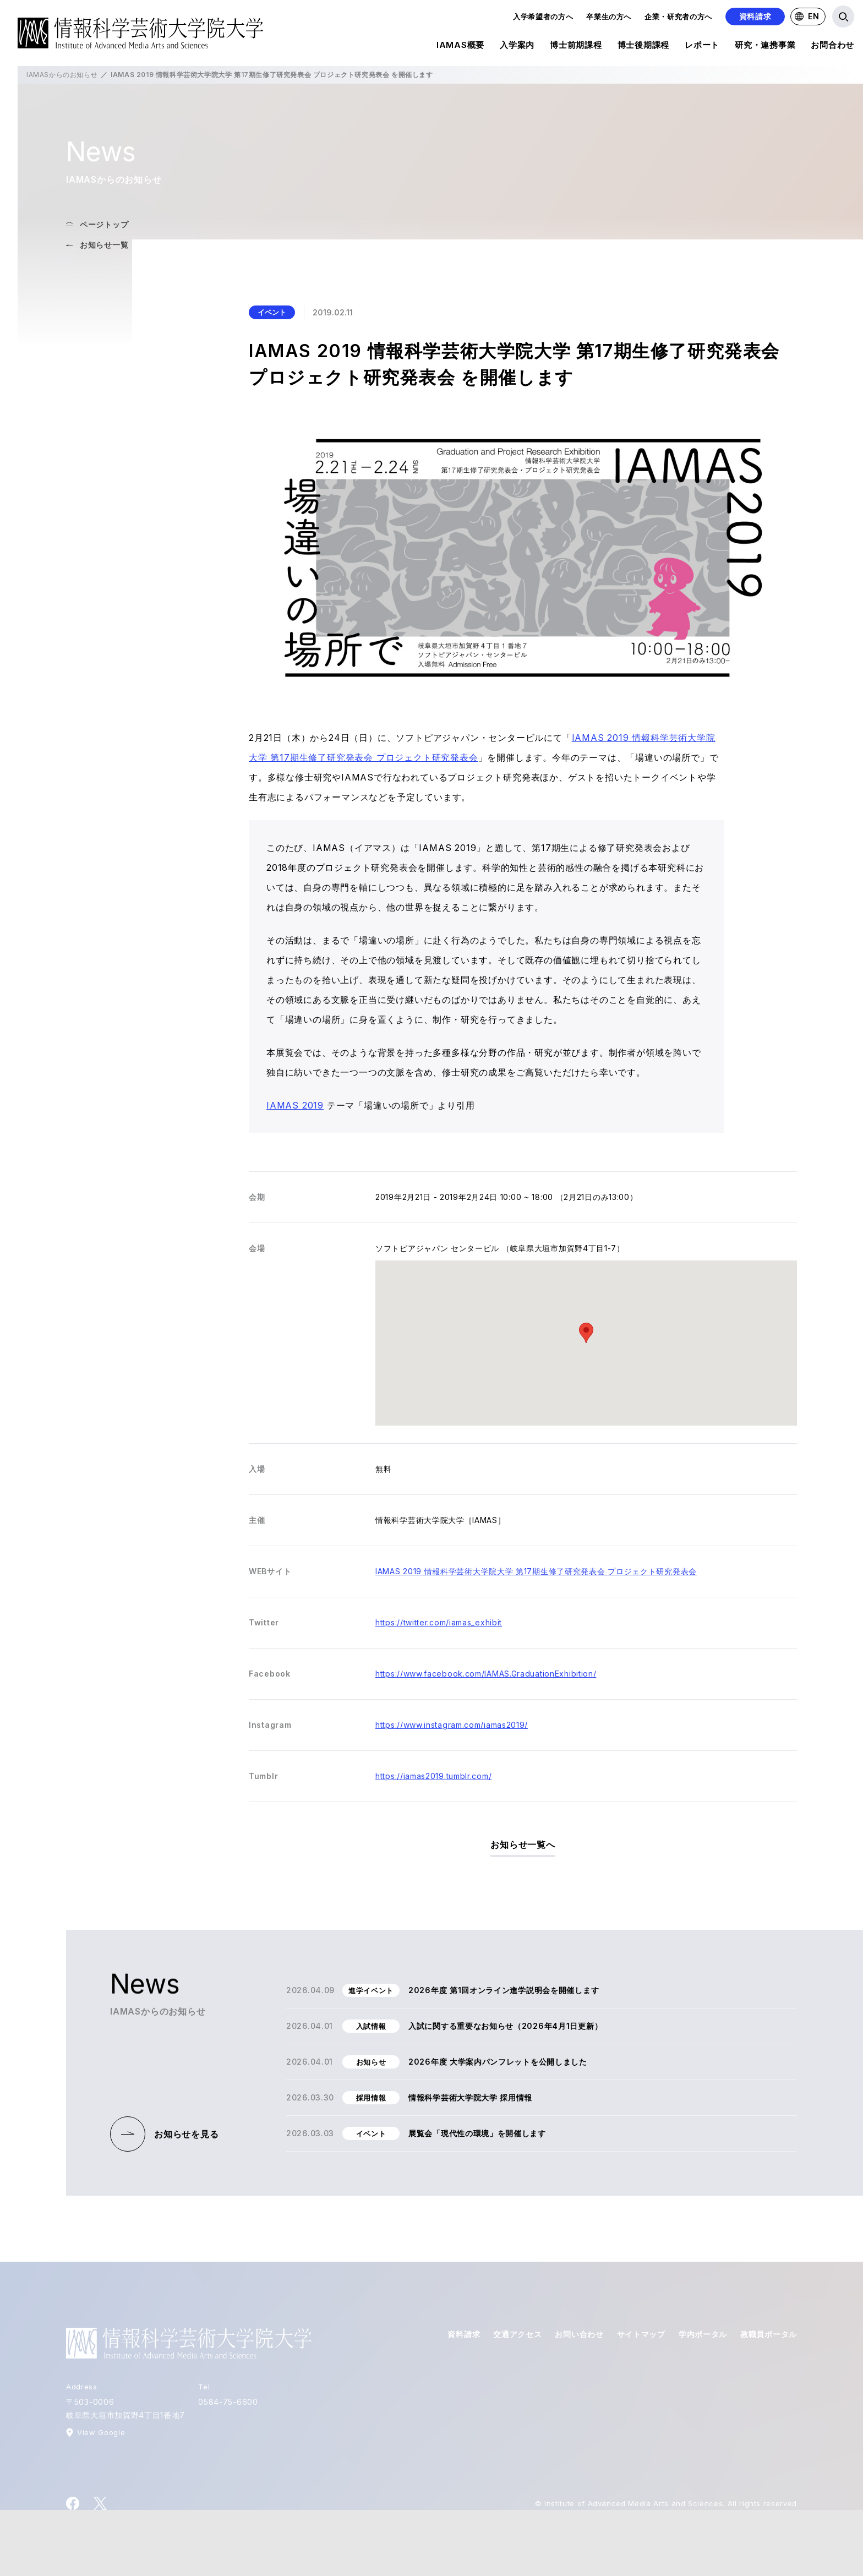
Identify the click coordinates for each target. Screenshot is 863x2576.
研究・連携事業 (765, 47)
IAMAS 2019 (295, 1105)
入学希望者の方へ (543, 16)
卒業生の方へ (608, 16)
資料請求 (755, 16)
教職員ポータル (768, 2334)
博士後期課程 (644, 47)
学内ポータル (703, 2334)
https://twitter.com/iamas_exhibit (438, 1622)
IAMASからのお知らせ (61, 74)
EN (807, 16)
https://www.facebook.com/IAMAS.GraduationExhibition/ (485, 1673)
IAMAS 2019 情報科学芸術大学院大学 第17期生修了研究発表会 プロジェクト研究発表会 (536, 1571)
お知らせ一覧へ (522, 1844)
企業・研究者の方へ (678, 16)
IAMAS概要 (460, 47)
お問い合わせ (579, 2334)
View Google (101, 2432)
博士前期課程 (576, 47)
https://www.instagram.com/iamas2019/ (451, 1724)
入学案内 (517, 47)
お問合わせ (832, 47)
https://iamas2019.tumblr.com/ (433, 1776)
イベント (272, 312)
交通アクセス (517, 2334)
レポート (702, 47)
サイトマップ (641, 2334)
